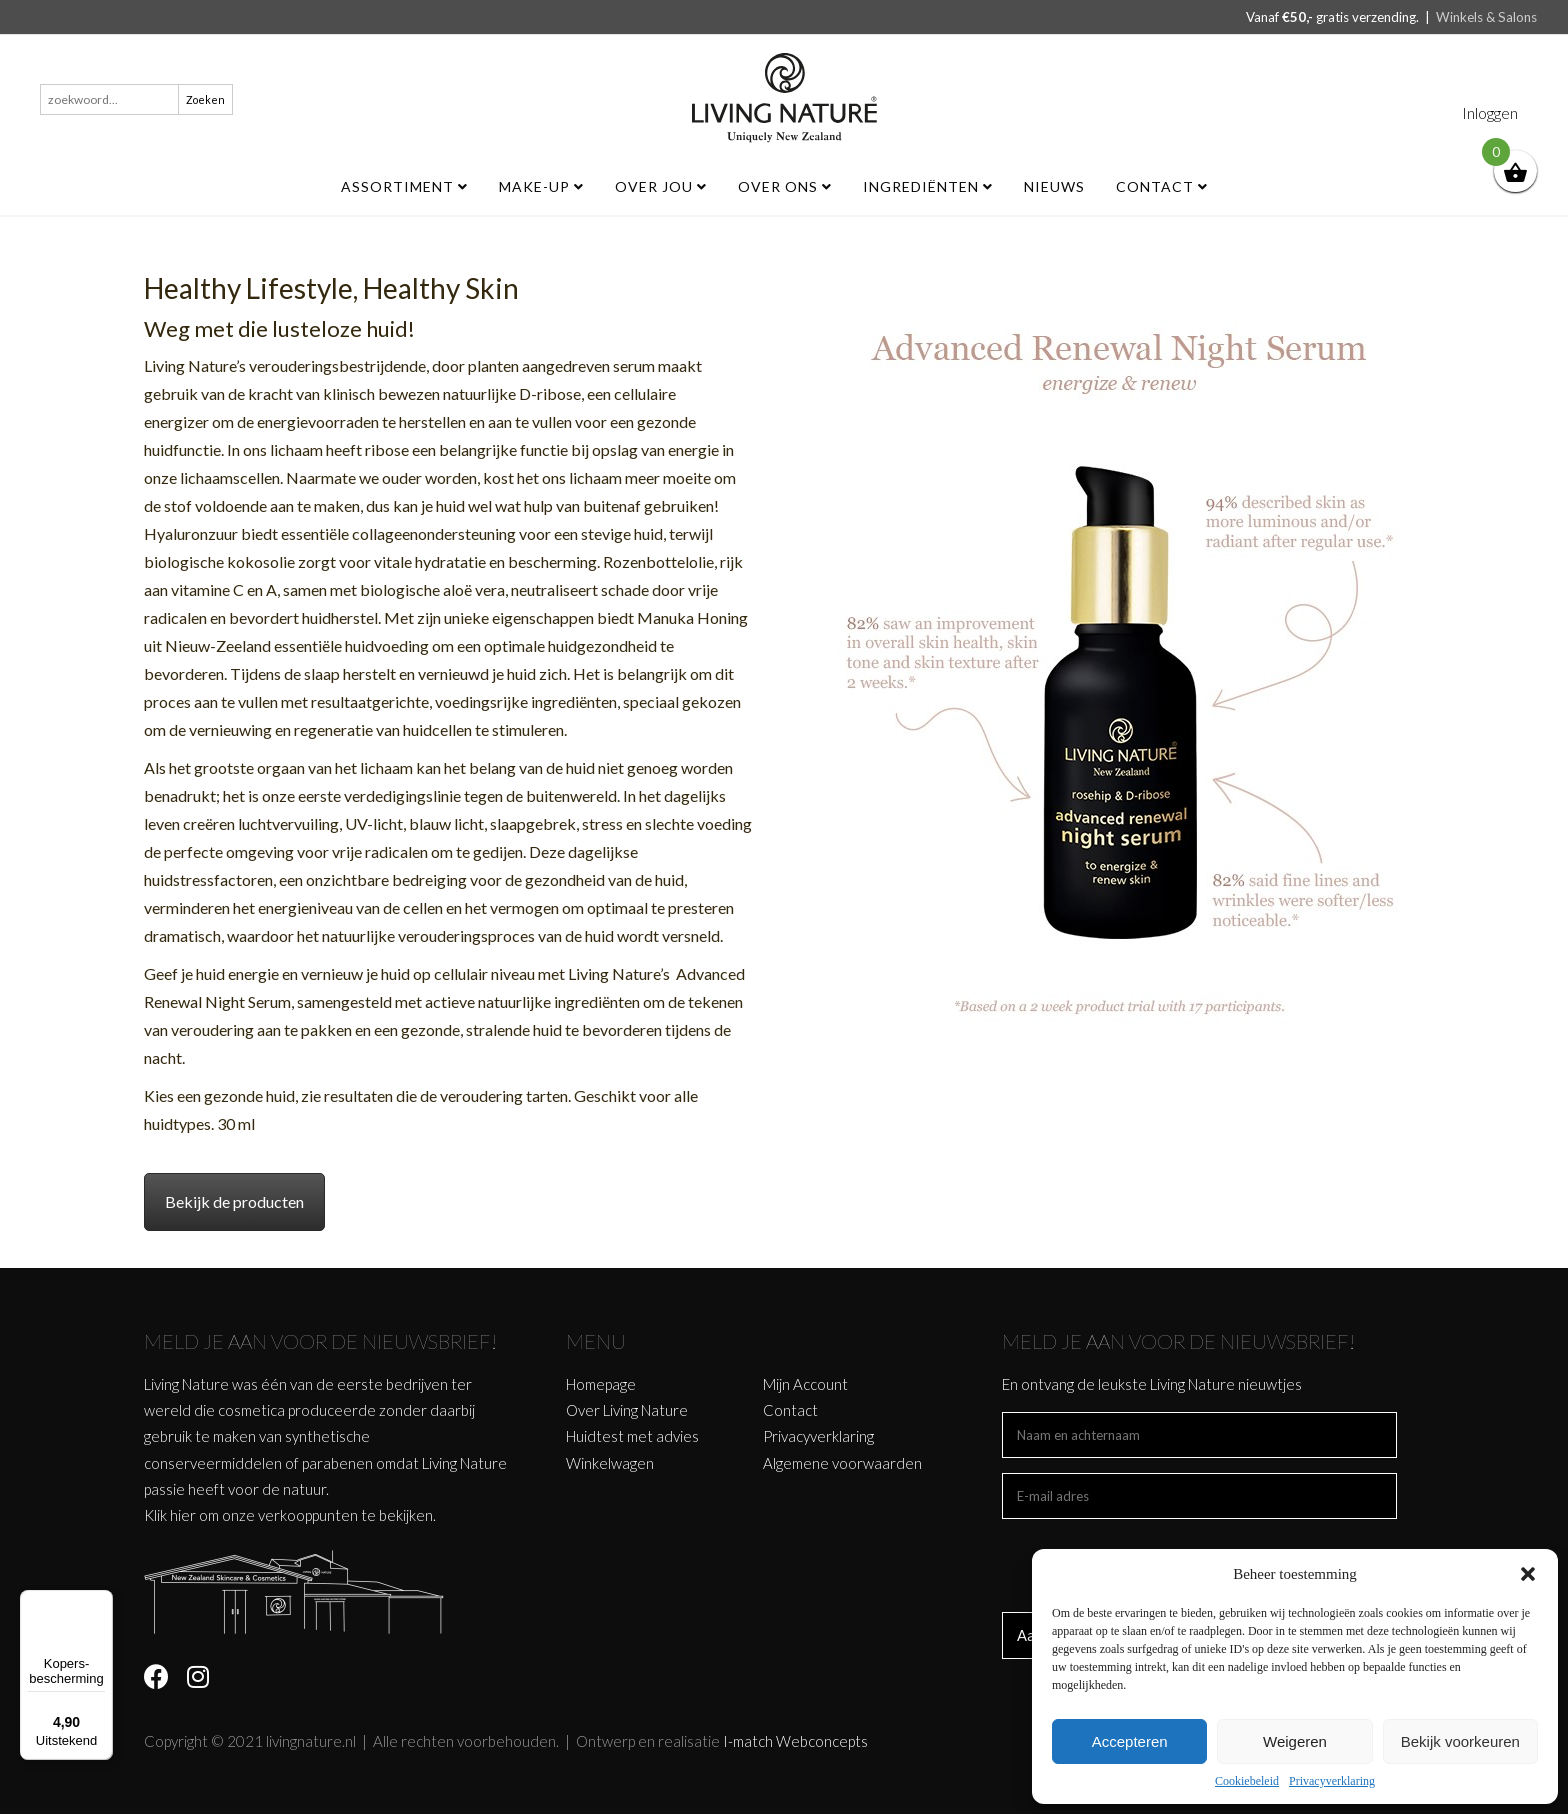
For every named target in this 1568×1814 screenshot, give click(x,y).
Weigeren (1295, 1741)
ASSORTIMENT (404, 186)
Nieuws (1054, 186)
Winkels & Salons (1486, 17)
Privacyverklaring (1332, 1781)
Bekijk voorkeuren (1460, 1741)
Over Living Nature (627, 1410)
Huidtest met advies (632, 1436)
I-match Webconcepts (795, 1741)
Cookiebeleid (1247, 1781)
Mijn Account (805, 1384)
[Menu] (101, 1602)
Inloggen (1490, 112)
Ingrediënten (928, 186)
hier (183, 1515)
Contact (1162, 186)
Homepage (601, 1384)
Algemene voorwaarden (842, 1463)
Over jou (661, 186)
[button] (1528, 1574)
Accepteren (1130, 1741)
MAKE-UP (541, 186)
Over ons (785, 186)
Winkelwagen (610, 1463)
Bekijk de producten (234, 1201)
